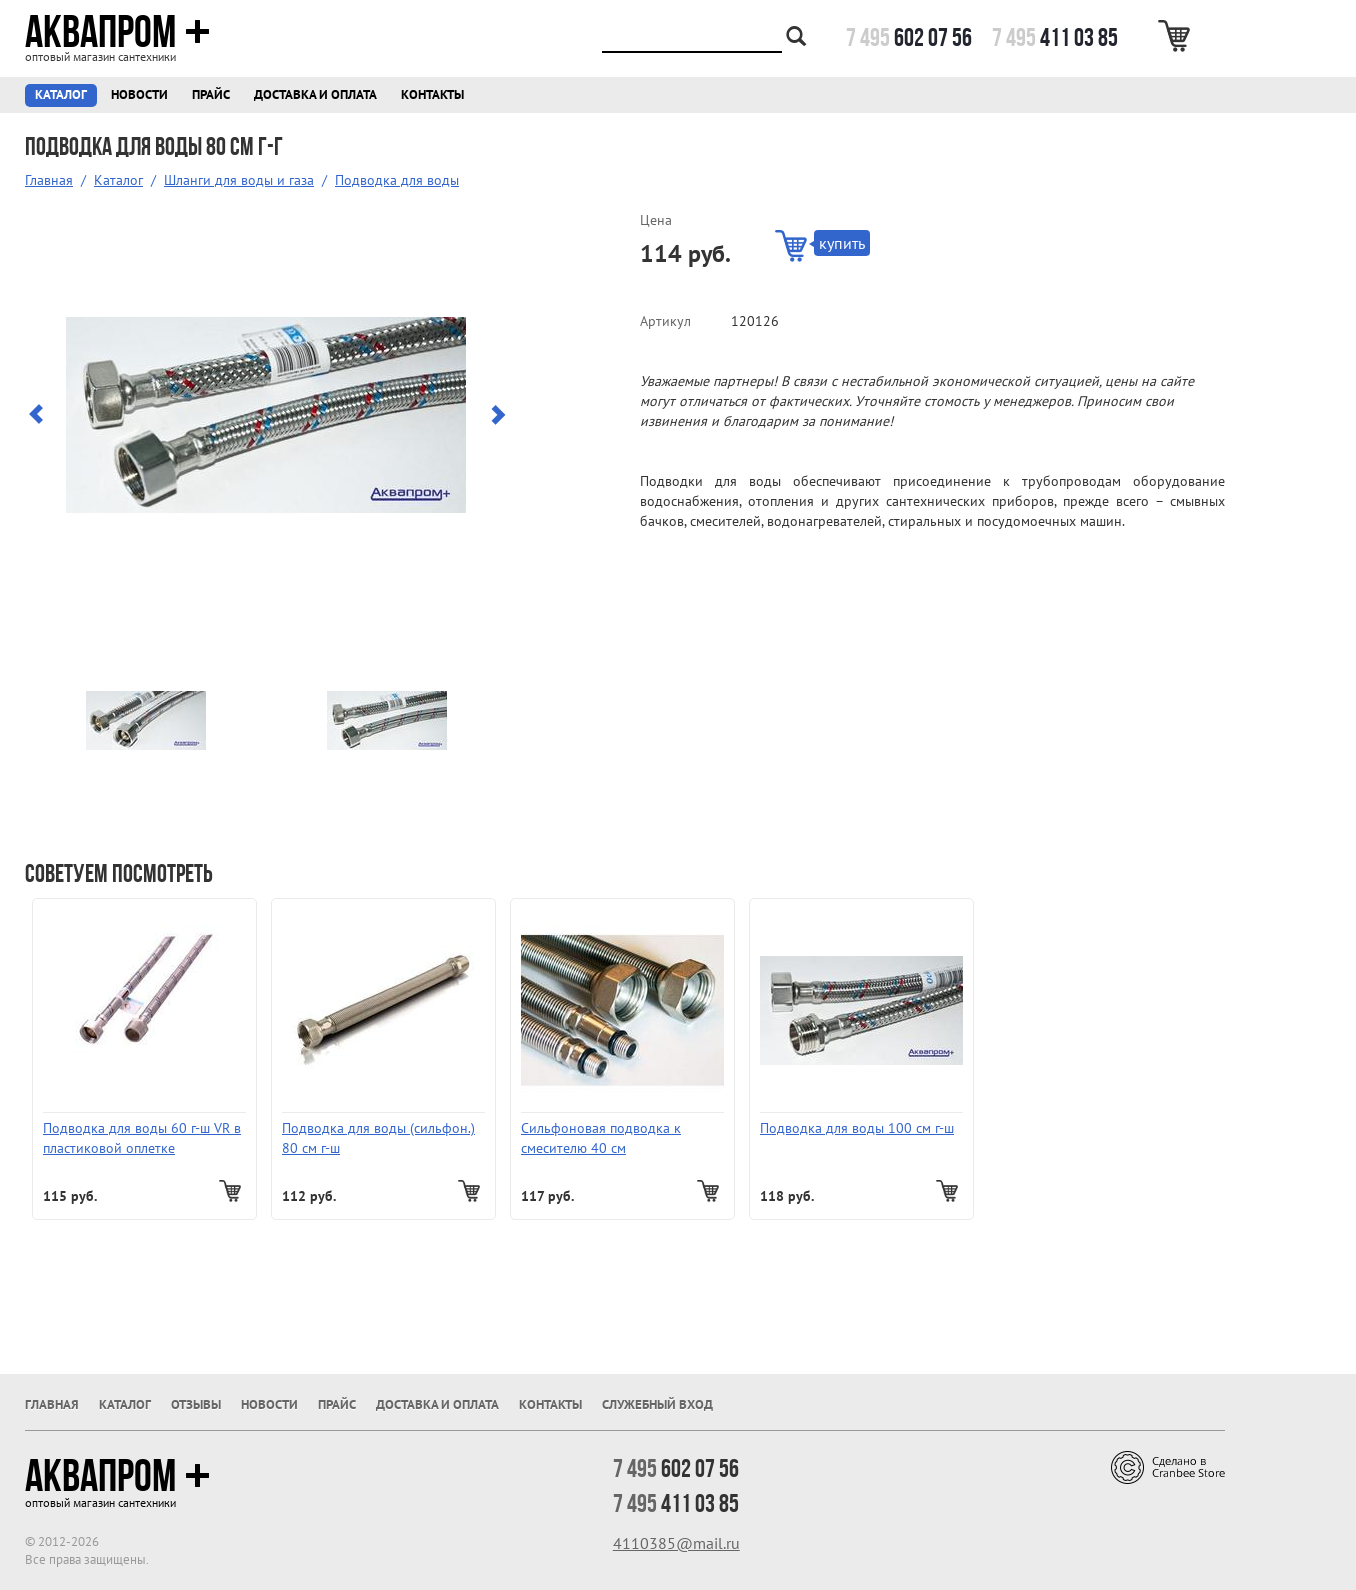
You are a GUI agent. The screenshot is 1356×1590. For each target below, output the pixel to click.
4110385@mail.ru (676, 1543)
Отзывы (196, 1404)
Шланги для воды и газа (239, 180)
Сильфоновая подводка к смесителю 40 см (601, 1138)
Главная (49, 180)
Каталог (61, 94)
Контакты (432, 94)
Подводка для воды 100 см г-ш (857, 1128)
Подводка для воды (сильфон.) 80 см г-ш (378, 1138)
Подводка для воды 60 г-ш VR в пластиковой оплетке (142, 1138)
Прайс (211, 94)
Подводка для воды (397, 180)
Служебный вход (657, 1404)
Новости (139, 94)
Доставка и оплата (315, 94)
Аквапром (117, 32)
